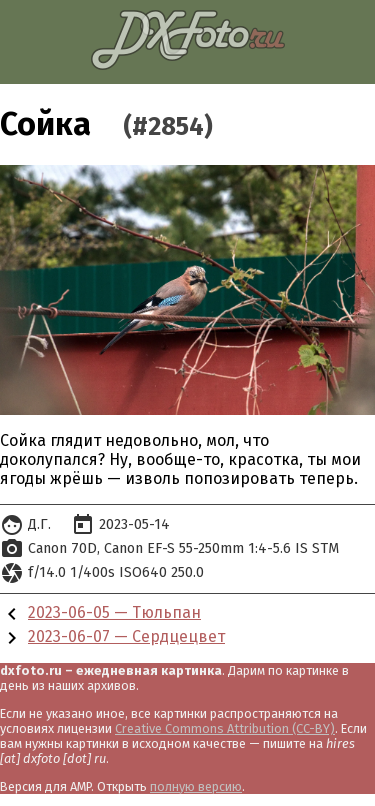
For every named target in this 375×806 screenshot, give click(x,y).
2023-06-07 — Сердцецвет (126, 636)
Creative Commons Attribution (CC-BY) (225, 728)
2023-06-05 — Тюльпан (114, 612)
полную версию (196, 786)
